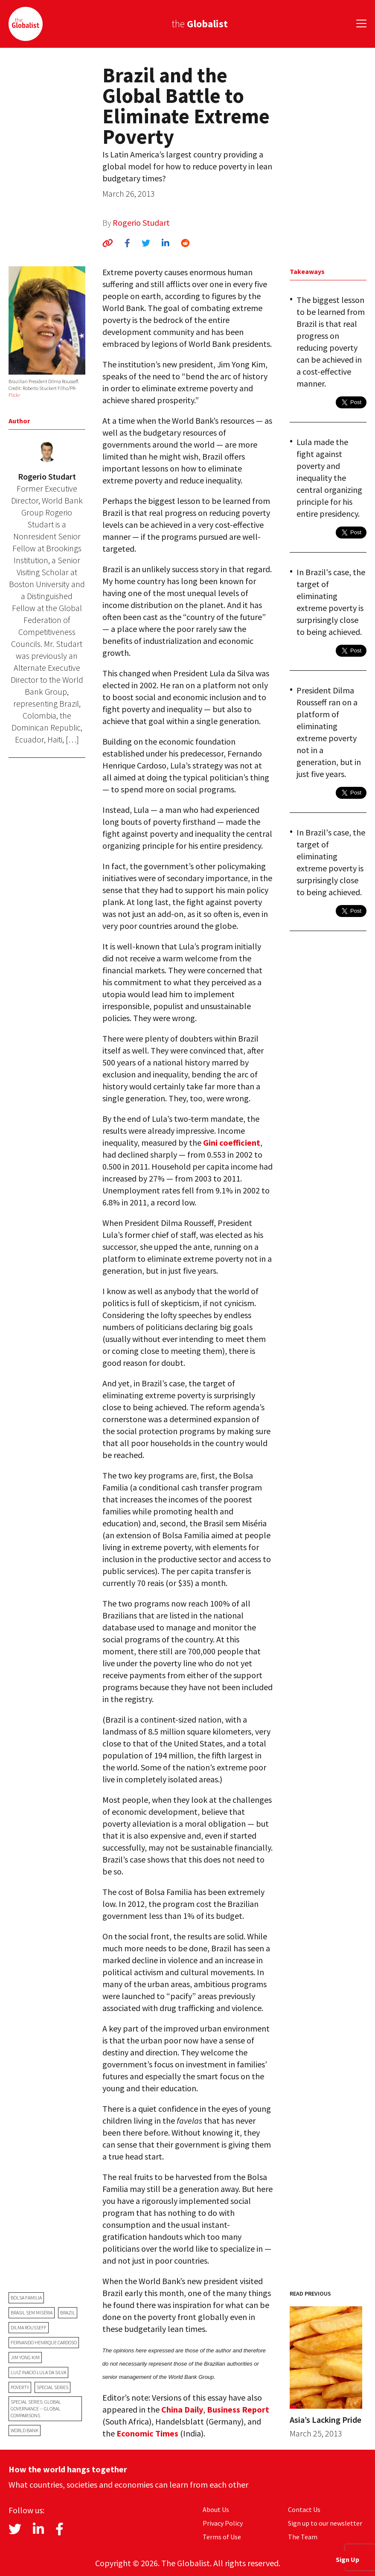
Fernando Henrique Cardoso (44, 2342)
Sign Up (347, 2559)
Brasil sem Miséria (31, 2312)
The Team (302, 2536)
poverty (20, 2387)
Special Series (52, 2387)
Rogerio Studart (141, 222)
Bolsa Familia (26, 2297)
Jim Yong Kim (25, 2357)
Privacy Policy (223, 2523)
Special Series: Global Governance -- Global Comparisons (36, 2408)
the (200, 23)
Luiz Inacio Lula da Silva (38, 2372)
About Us (216, 2509)
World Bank (24, 2430)
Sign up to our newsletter (325, 2523)
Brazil (67, 2312)
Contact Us (304, 2509)
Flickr (14, 395)
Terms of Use (222, 2536)
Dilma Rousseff (29, 2327)
